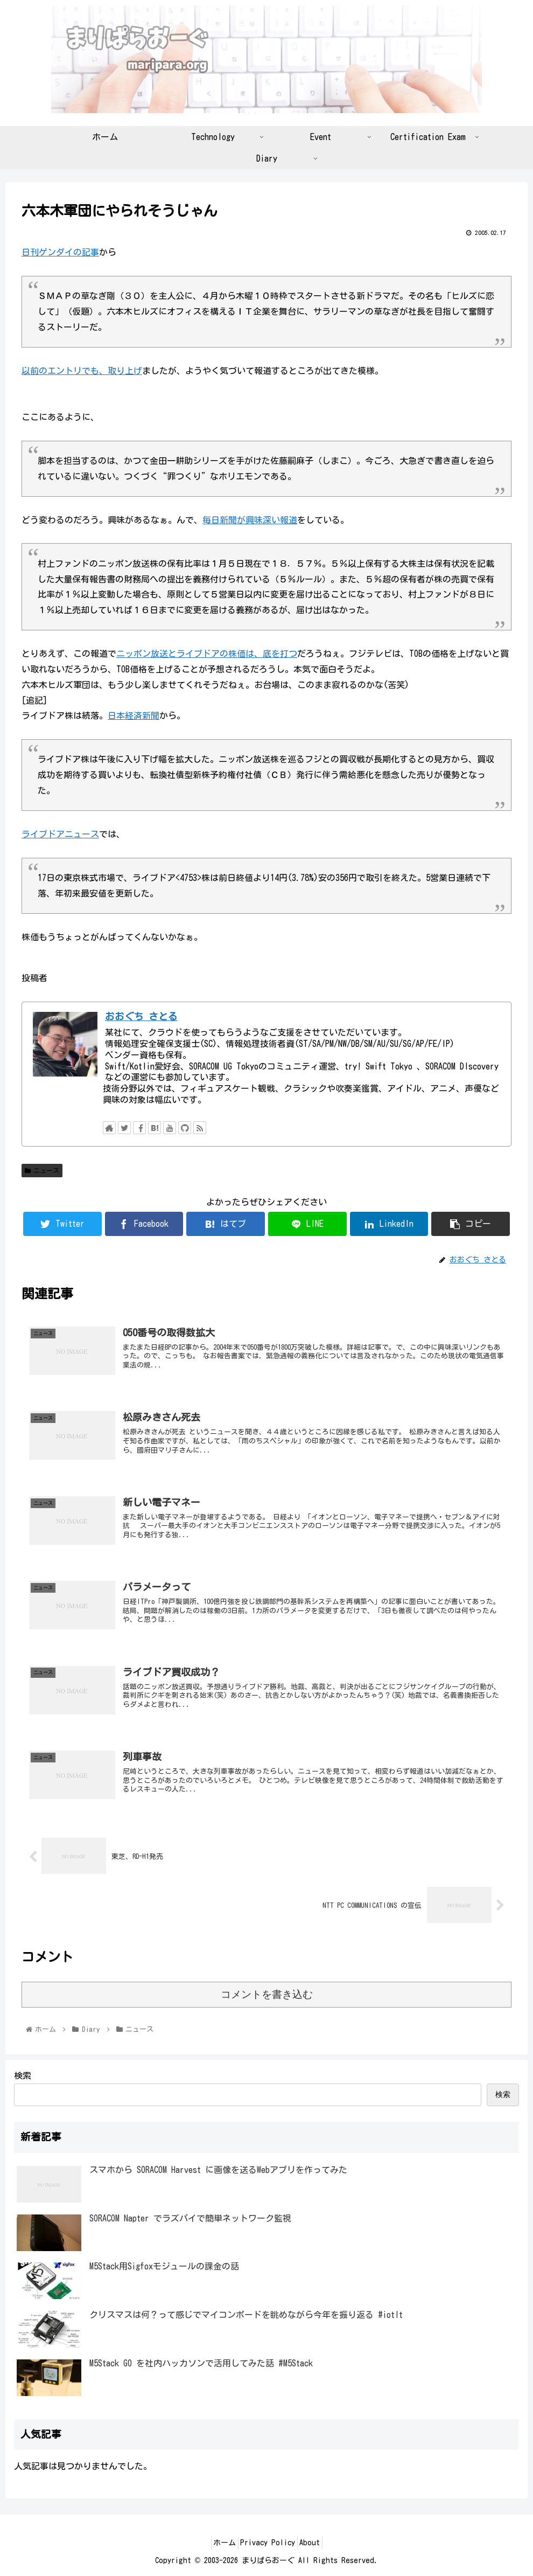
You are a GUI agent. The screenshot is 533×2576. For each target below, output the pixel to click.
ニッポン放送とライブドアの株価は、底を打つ (206, 653)
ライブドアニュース (60, 834)
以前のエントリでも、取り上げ (82, 370)
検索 (22, 2075)
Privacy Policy (267, 2542)
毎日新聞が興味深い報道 (249, 520)
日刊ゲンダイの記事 (60, 252)
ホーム (217, 2542)
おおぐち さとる (141, 1016)
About (316, 2542)
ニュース (42, 1170)
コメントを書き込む (267, 1994)
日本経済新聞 (133, 715)
